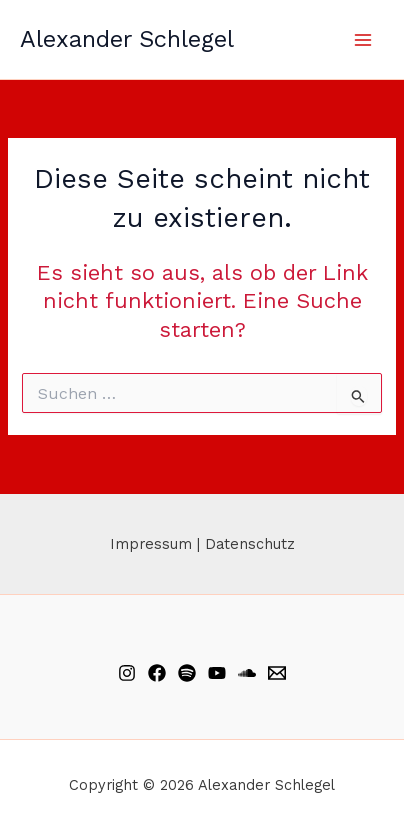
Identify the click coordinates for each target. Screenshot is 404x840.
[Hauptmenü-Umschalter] (363, 40)
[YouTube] (217, 673)
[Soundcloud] (247, 673)
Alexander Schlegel (127, 39)
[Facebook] (157, 673)
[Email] (277, 673)
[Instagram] (127, 673)
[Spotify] (187, 673)
